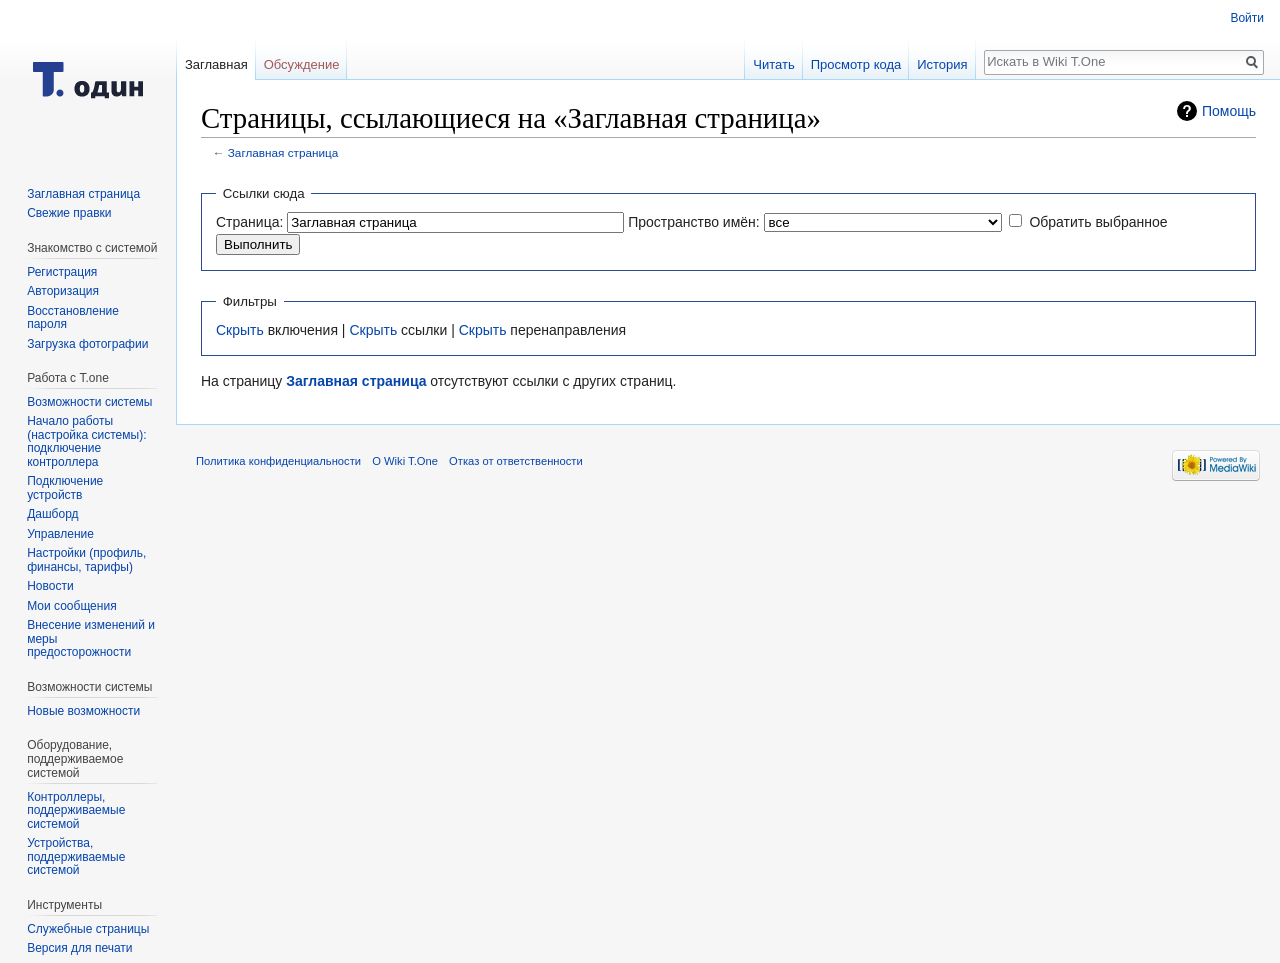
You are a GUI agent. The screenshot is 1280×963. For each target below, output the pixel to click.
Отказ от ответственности (516, 461)
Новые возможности (83, 711)
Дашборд (52, 514)
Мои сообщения (71, 606)
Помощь (1229, 111)
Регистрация (62, 272)
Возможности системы (89, 402)
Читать (773, 64)
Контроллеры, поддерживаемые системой (76, 810)
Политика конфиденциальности (278, 461)
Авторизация (63, 291)
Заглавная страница (283, 152)
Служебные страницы (88, 929)
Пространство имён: (694, 222)
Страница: (249, 222)
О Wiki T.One (405, 461)
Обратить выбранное (1098, 222)
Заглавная (216, 64)
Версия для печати (79, 948)
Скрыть (240, 330)
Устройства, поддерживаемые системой (76, 856)
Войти (1247, 18)
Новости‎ (50, 586)
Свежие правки (69, 213)
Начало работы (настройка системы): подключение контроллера (86, 441)
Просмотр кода (856, 64)
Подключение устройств (65, 488)
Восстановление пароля (73, 318)
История (942, 64)
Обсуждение (302, 64)
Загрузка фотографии (87, 344)
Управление (60, 534)
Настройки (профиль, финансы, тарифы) (86, 560)
